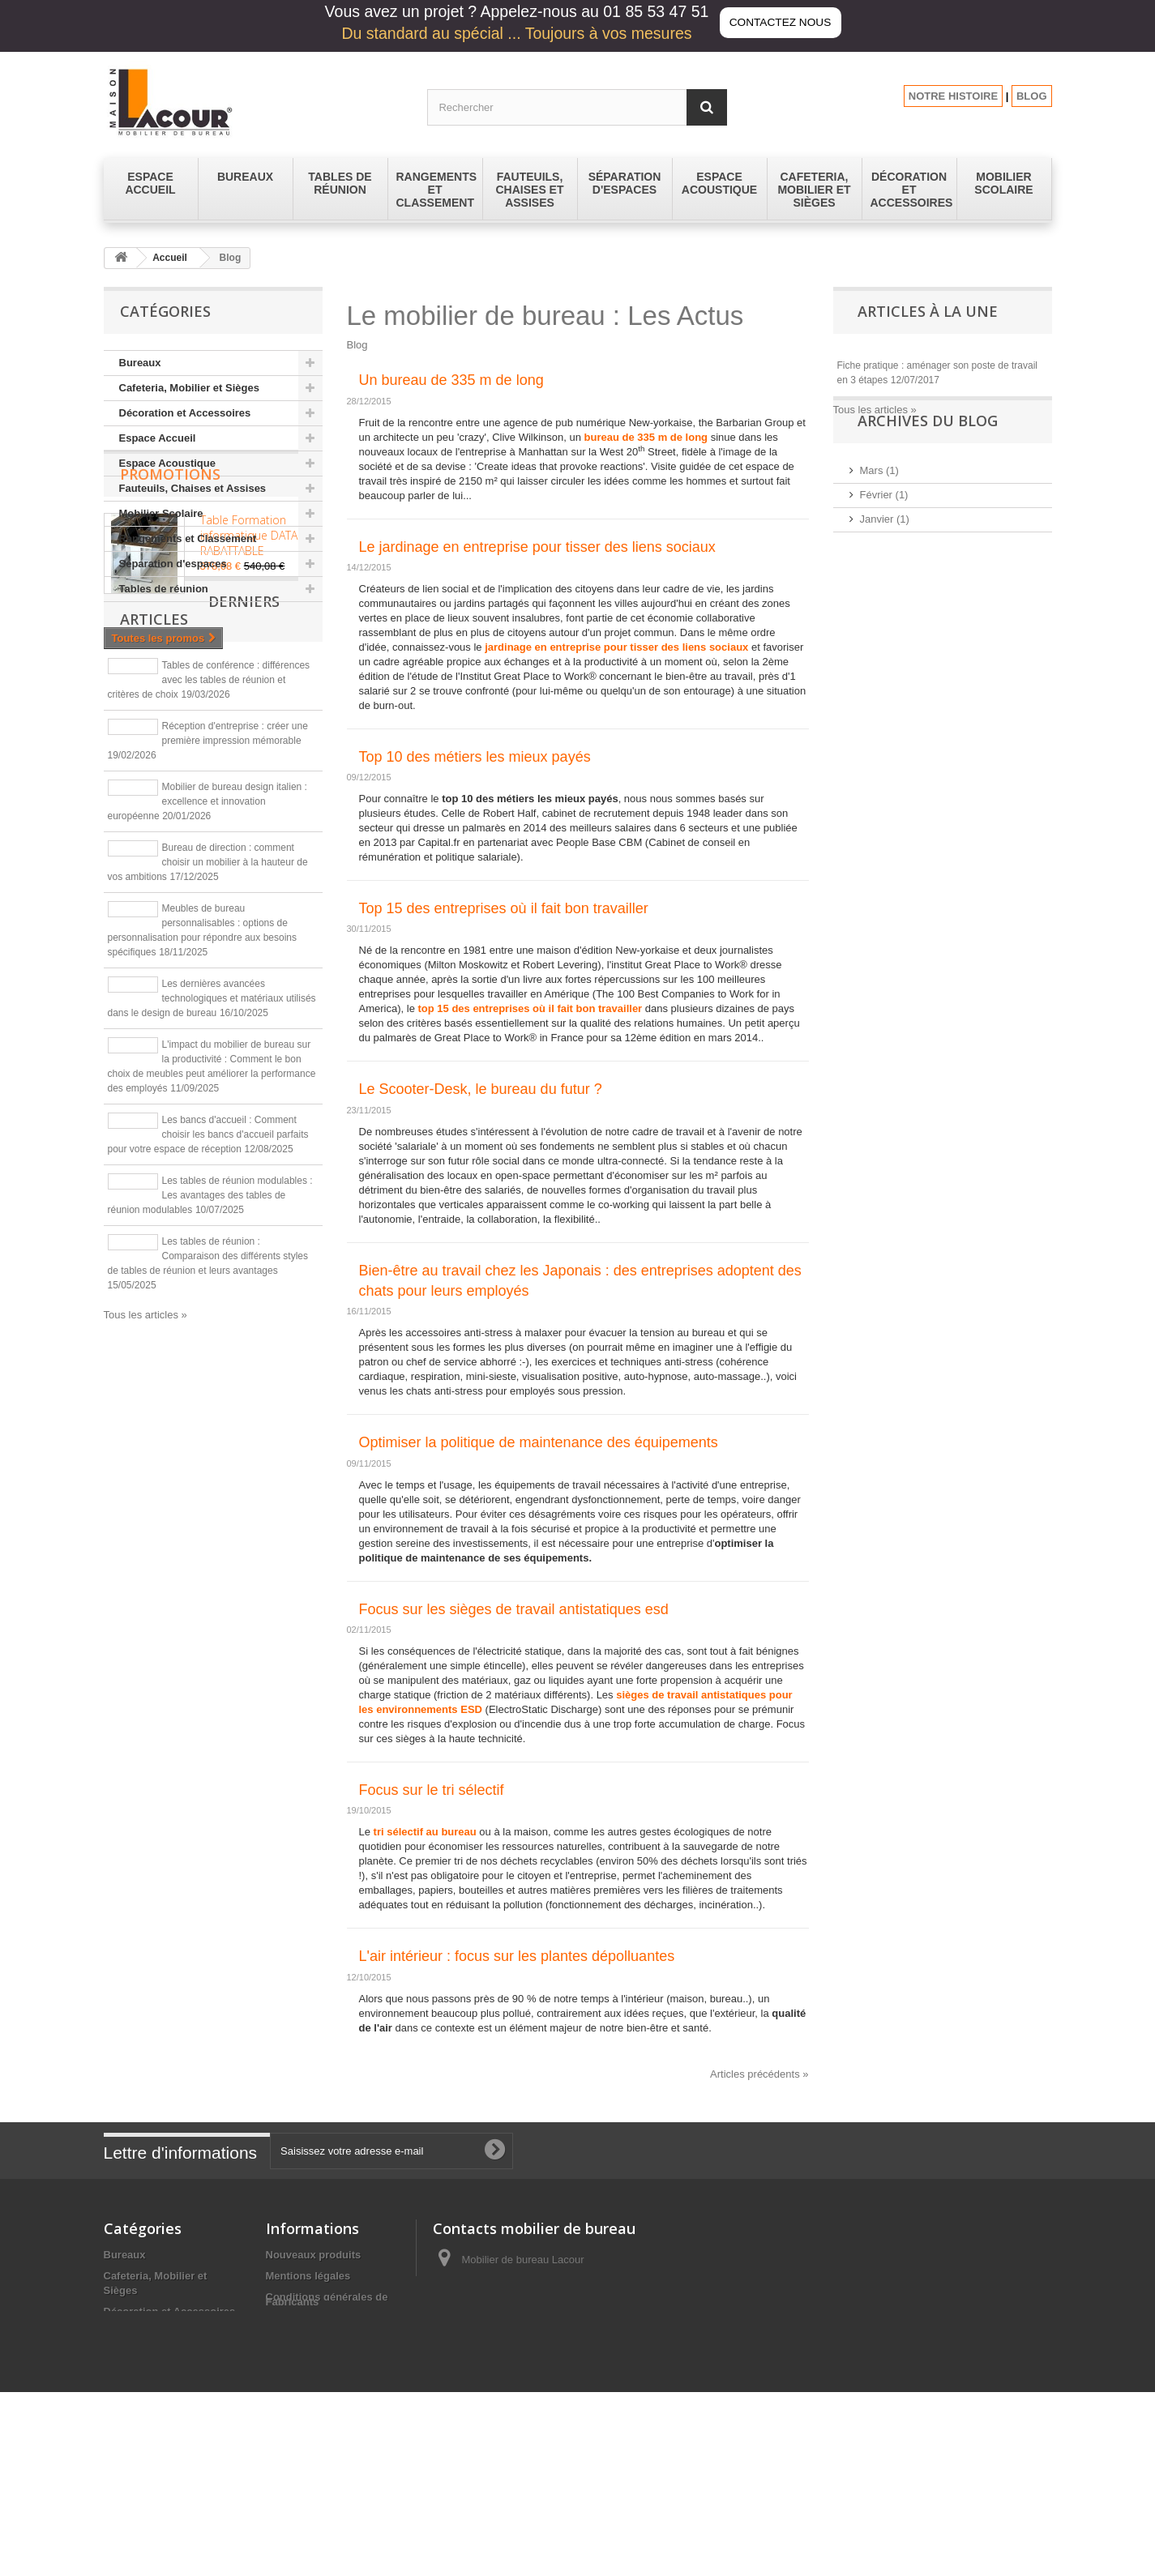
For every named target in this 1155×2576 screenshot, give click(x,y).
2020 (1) (879, 649)
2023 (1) (879, 624)
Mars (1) (879, 503)
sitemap (286, 2446)
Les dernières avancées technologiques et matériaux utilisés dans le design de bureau (212, 1247)
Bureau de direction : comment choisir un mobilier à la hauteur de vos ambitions (208, 1111)
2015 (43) (882, 746)
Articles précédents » (759, 2074)
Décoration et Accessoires (185, 413)
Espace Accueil (157, 438)
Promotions (170, 650)
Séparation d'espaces (173, 563)
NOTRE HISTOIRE (953, 96)
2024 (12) (882, 600)
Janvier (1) (884, 551)
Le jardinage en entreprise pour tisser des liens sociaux (537, 547)
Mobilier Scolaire (161, 513)
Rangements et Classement (188, 538)
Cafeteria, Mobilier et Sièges (189, 388)
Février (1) (884, 527)
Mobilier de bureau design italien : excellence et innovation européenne (207, 1050)
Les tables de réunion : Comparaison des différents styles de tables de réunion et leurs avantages (208, 1505)
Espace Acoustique (167, 463)
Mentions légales (308, 2276)
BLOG (1031, 96)
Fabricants (292, 2466)
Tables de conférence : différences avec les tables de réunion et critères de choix (209, 928)
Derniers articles (200, 874)
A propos (289, 2332)
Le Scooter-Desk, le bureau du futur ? (480, 1089)
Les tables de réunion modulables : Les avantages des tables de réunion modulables (210, 1444)
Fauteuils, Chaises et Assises (193, 488)
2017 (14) (882, 697)
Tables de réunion (163, 589)
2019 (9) (879, 673)
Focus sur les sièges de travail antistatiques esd (514, 1609)
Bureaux (140, 363)
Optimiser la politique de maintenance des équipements (538, 1442)
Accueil (169, 257)
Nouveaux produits (313, 2255)
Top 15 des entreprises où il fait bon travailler (503, 908)
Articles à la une (928, 311)
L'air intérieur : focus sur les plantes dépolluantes (517, 1956)
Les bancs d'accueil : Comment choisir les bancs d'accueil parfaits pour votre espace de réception (208, 1383)
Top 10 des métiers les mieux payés (475, 757)
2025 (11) (882, 576)
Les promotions (305, 2425)
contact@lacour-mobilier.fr (561, 2319)
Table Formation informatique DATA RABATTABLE (248, 712)
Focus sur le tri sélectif (431, 1790)
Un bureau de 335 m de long (451, 380)
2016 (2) (879, 722)
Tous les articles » (145, 1563)
